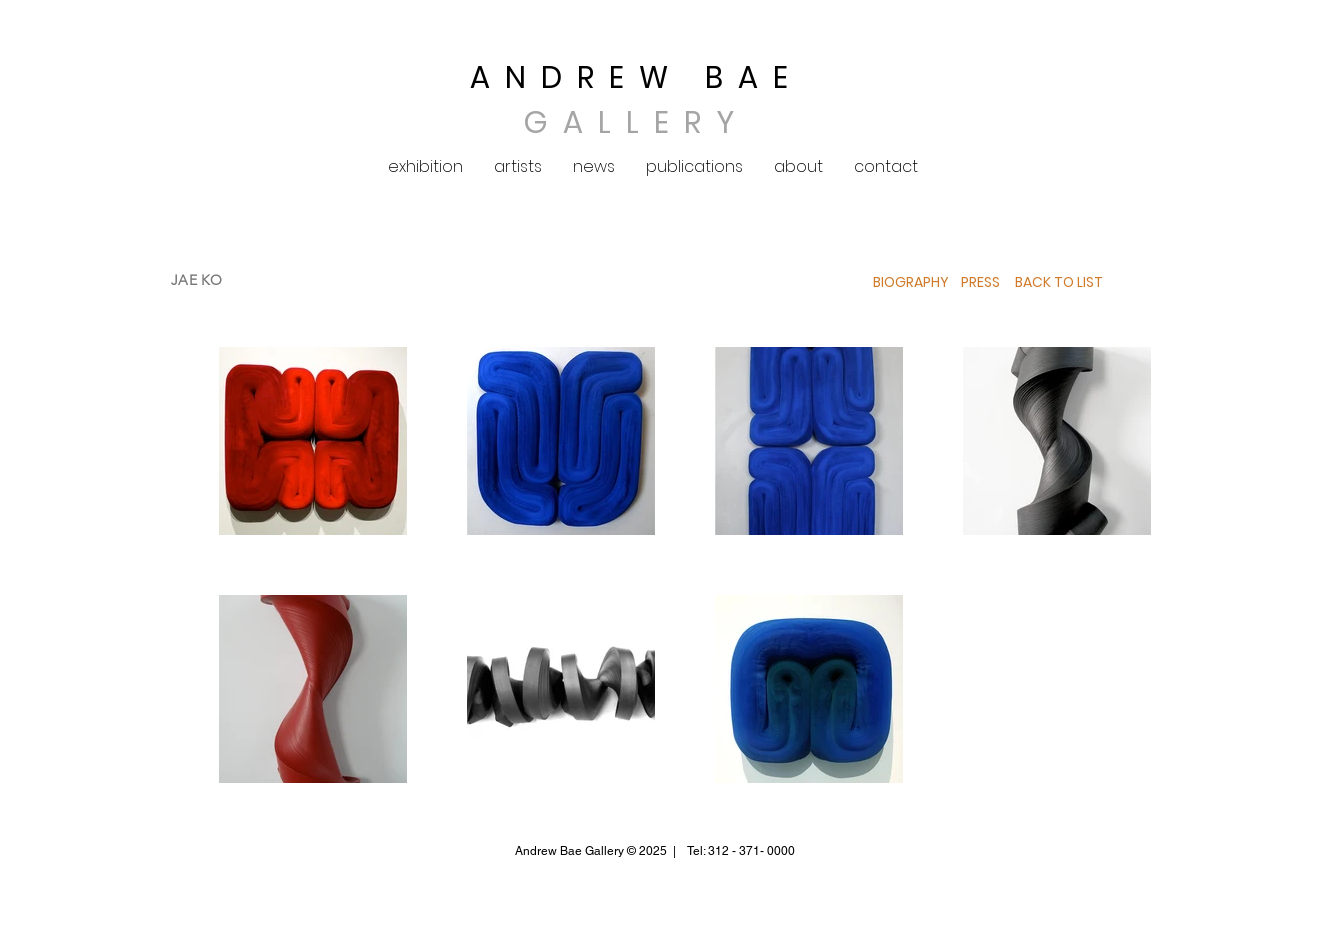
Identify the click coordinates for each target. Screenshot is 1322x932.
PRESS (979, 282)
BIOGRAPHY (911, 282)
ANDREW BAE (636, 78)
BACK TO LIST (1059, 282)
